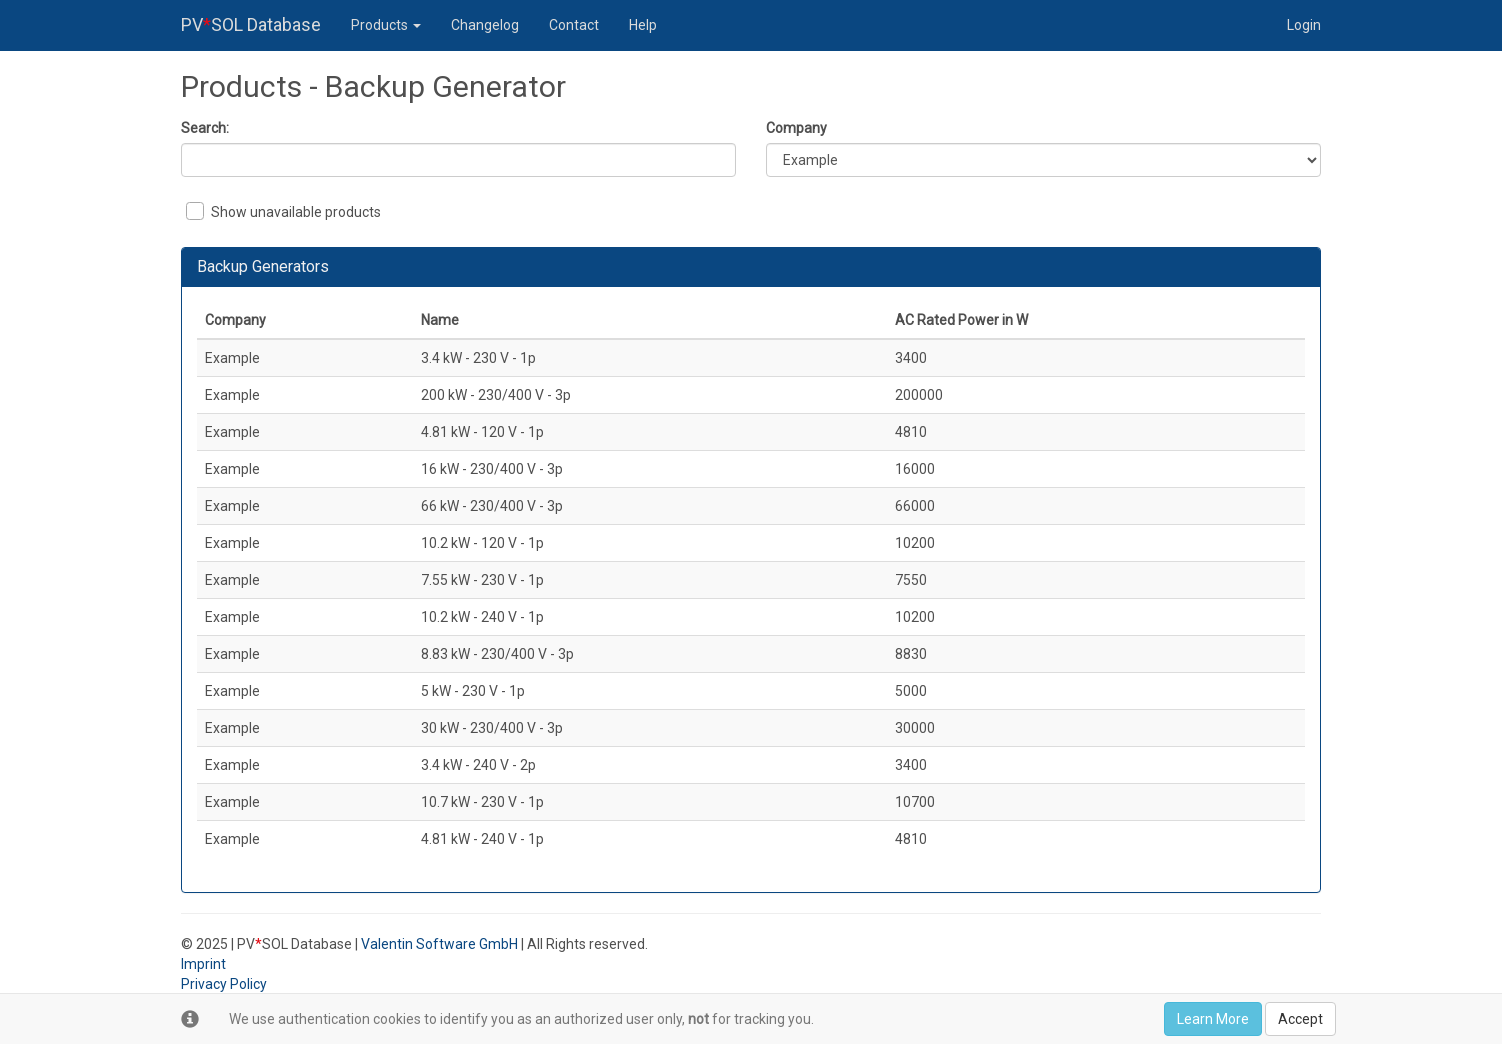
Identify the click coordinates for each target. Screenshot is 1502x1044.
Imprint (203, 964)
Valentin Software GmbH (439, 944)
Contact (574, 25)
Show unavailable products (283, 211)
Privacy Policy (224, 984)
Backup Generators (263, 266)
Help (643, 25)
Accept (1300, 1019)
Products (386, 25)
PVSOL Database (251, 24)
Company (796, 128)
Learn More (1213, 1019)
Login (1304, 25)
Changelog (485, 25)
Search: (205, 128)
